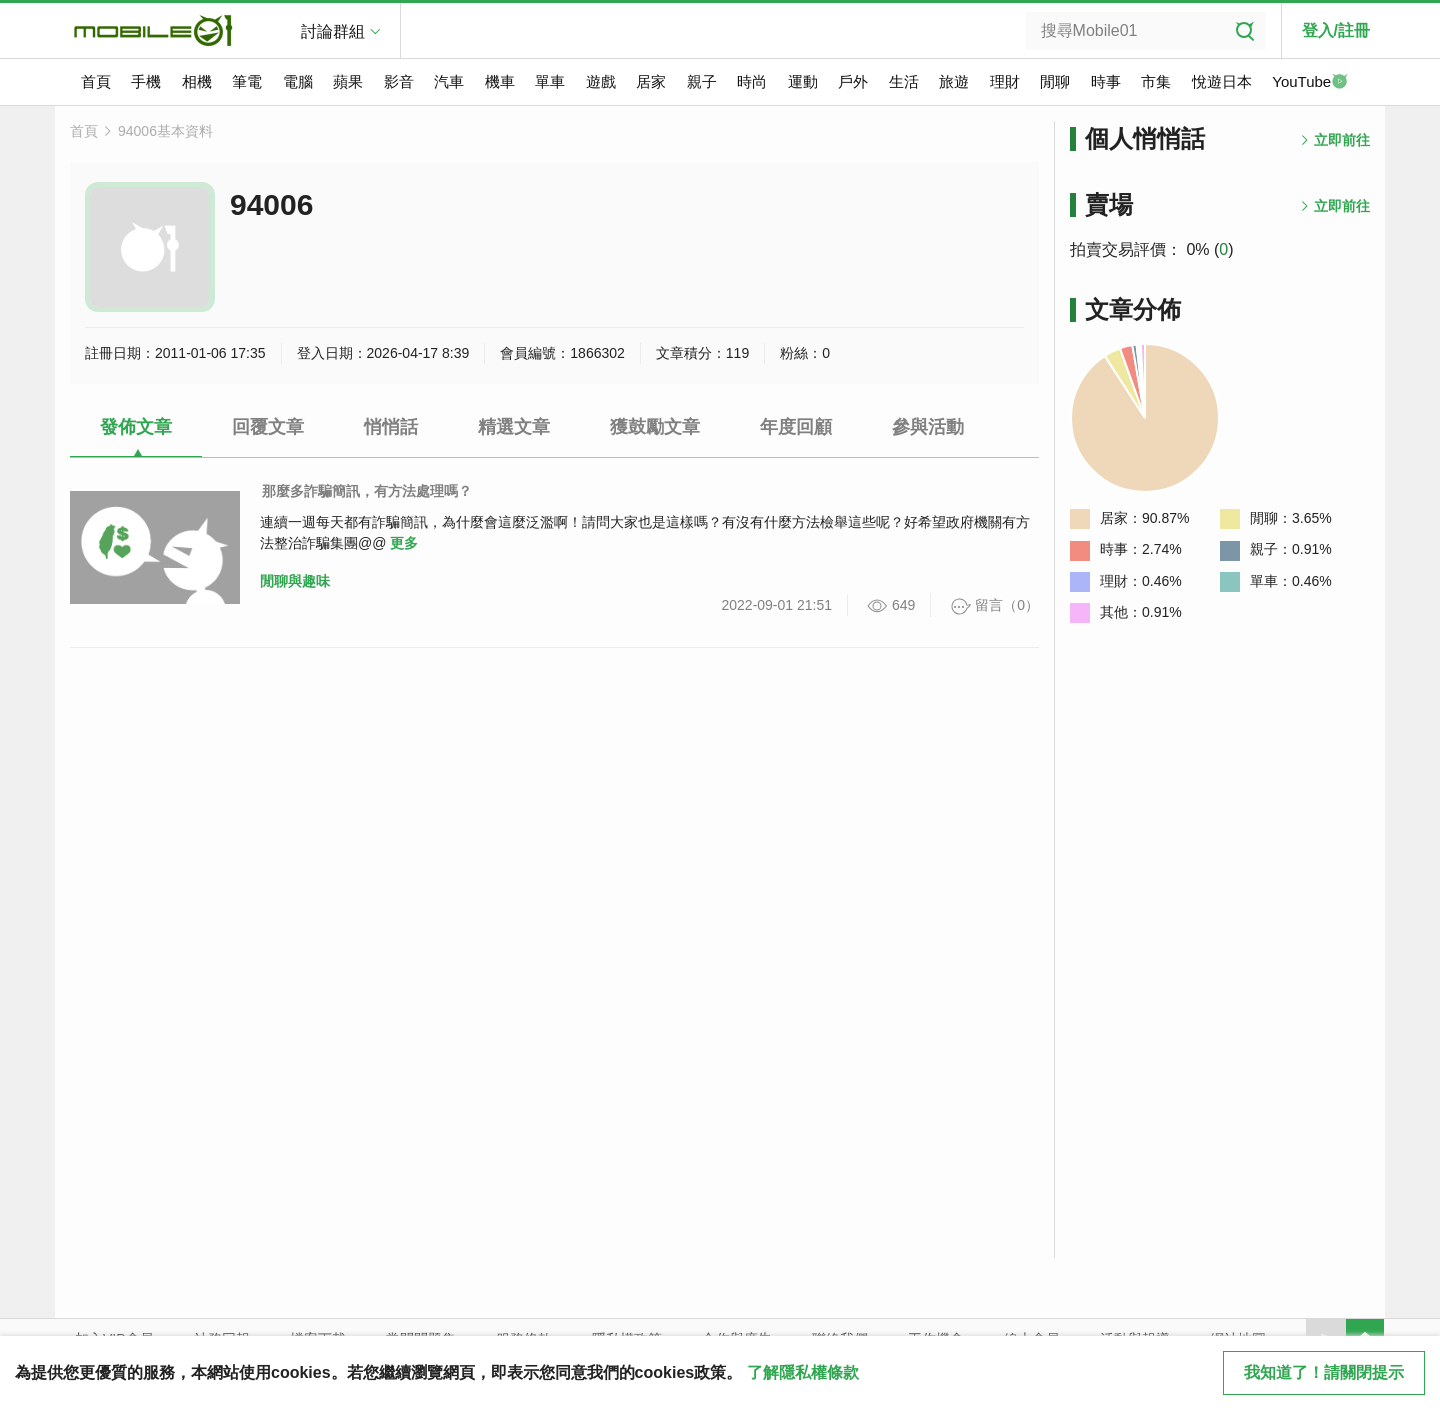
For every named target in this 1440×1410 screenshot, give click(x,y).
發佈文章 (136, 427)
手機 (146, 81)
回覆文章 (268, 427)
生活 (904, 81)
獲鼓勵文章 (655, 427)
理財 (1005, 81)
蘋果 (348, 81)
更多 (404, 543)
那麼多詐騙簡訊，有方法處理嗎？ (367, 491)
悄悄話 (391, 427)
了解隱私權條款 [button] (803, 1372)
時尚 (752, 81)
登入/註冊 (1336, 30)
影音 (399, 81)
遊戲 (601, 81)
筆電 (247, 81)
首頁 (96, 81)
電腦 (298, 81)
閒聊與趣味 (295, 581)
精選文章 (514, 427)
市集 (1156, 81)
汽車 (449, 81)
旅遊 (954, 81)
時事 (1106, 81)
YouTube (1310, 83)
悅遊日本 (1222, 81)
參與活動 (928, 427)
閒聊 (1055, 81)
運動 (803, 81)
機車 (500, 81)
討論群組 (333, 31)
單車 (550, 81)
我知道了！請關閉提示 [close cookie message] (1324, 1372)
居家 (651, 81)
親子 (702, 81)
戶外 (853, 81)
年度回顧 (796, 427)
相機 (197, 81)
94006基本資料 (165, 131)
